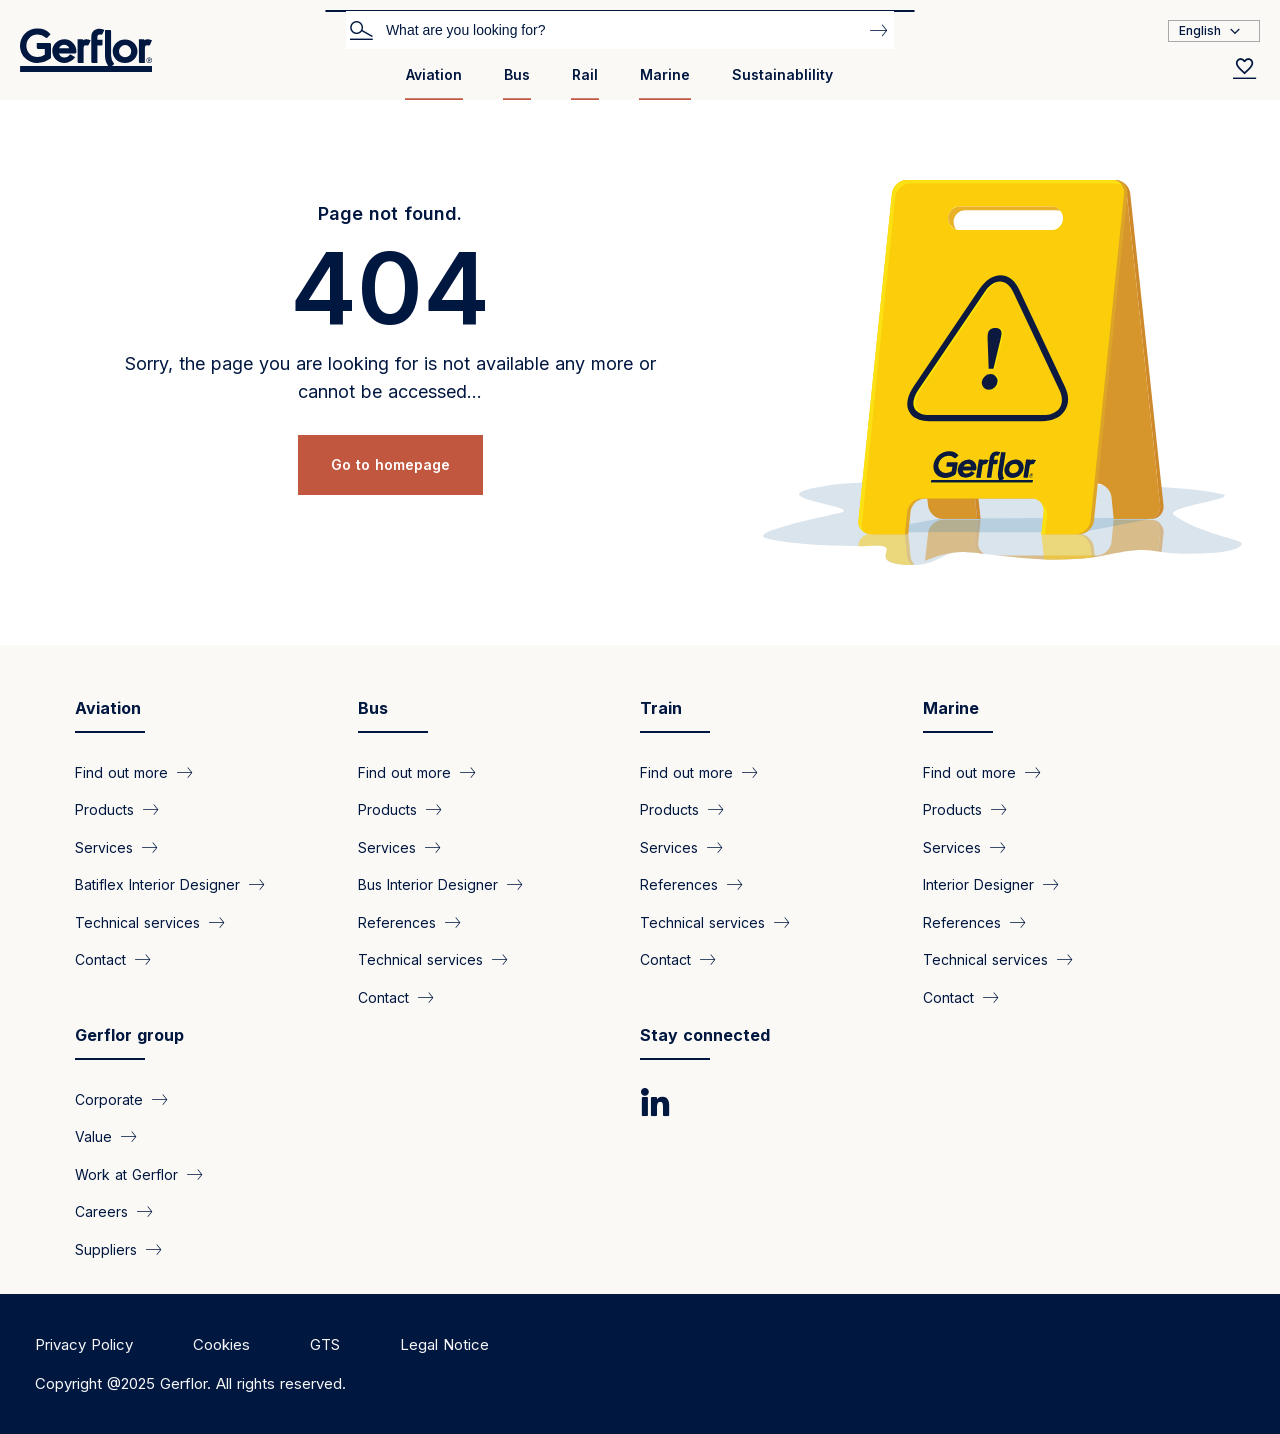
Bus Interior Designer (428, 884)
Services (104, 846)
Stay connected (705, 1035)
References (397, 921)
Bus (517, 74)
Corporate (109, 1099)
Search (361, 29)
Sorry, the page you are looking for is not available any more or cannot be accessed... (390, 377)
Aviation (434, 74)
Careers (101, 1211)
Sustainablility (782, 74)
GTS (325, 1344)
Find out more (121, 772)
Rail (585, 74)
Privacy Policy (84, 1344)
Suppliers (106, 1248)
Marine (665, 74)
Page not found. (390, 213)
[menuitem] (434, 82)
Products (104, 809)
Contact (100, 959)
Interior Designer (978, 884)
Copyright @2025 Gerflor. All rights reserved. (190, 1383)
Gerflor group (129, 1035)
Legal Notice (444, 1344)
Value (93, 1136)
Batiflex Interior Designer (157, 884)
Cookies (221, 1344)
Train (661, 708)
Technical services (137, 921)
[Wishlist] (1245, 68)
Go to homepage (390, 464)
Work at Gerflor (126, 1173)
